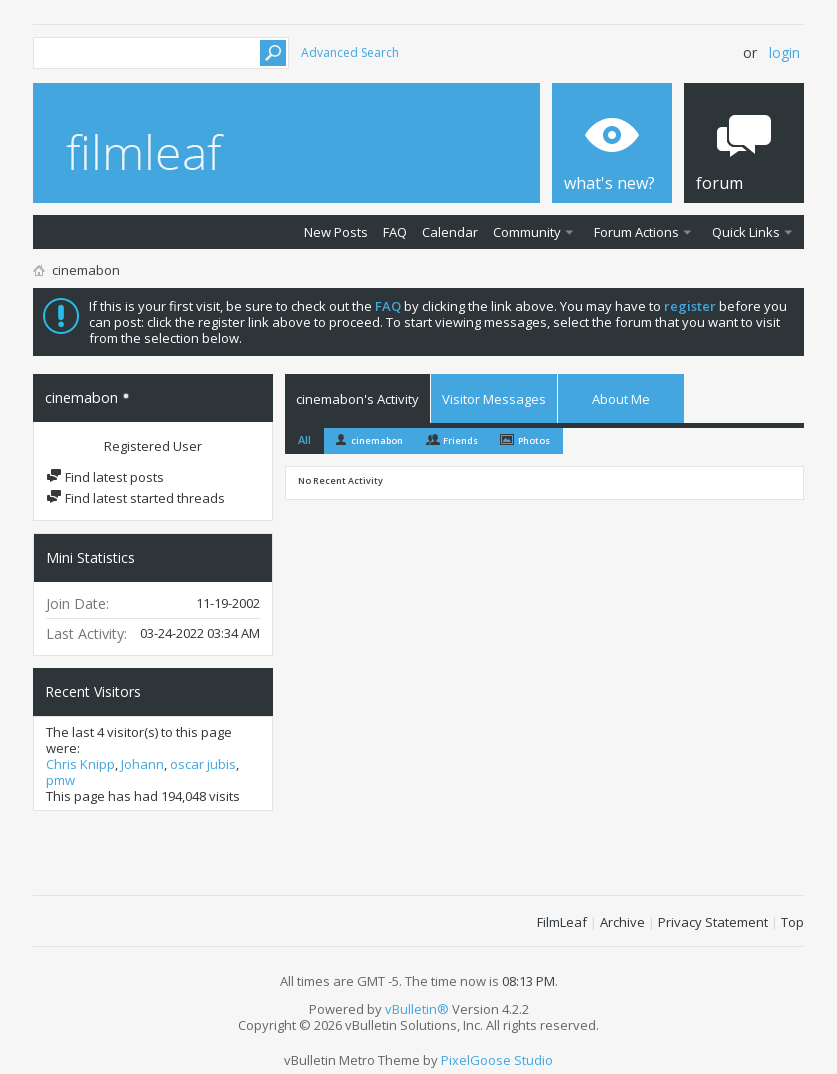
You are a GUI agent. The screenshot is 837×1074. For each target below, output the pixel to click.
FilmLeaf (562, 922)
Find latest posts (105, 477)
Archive (622, 922)
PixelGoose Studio (497, 1060)
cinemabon (377, 440)
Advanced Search (350, 52)
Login (784, 52)
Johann (142, 764)
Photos (534, 440)
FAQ (395, 232)
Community (527, 232)
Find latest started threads (135, 498)
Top (792, 922)
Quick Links (746, 232)
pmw (60, 780)
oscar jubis (203, 764)
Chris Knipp (80, 764)
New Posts (336, 232)
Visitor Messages (494, 399)
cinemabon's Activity (357, 399)
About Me (621, 399)
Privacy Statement (713, 922)
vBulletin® (417, 1009)
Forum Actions (636, 232)
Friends (460, 440)
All (304, 439)
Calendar (450, 232)
